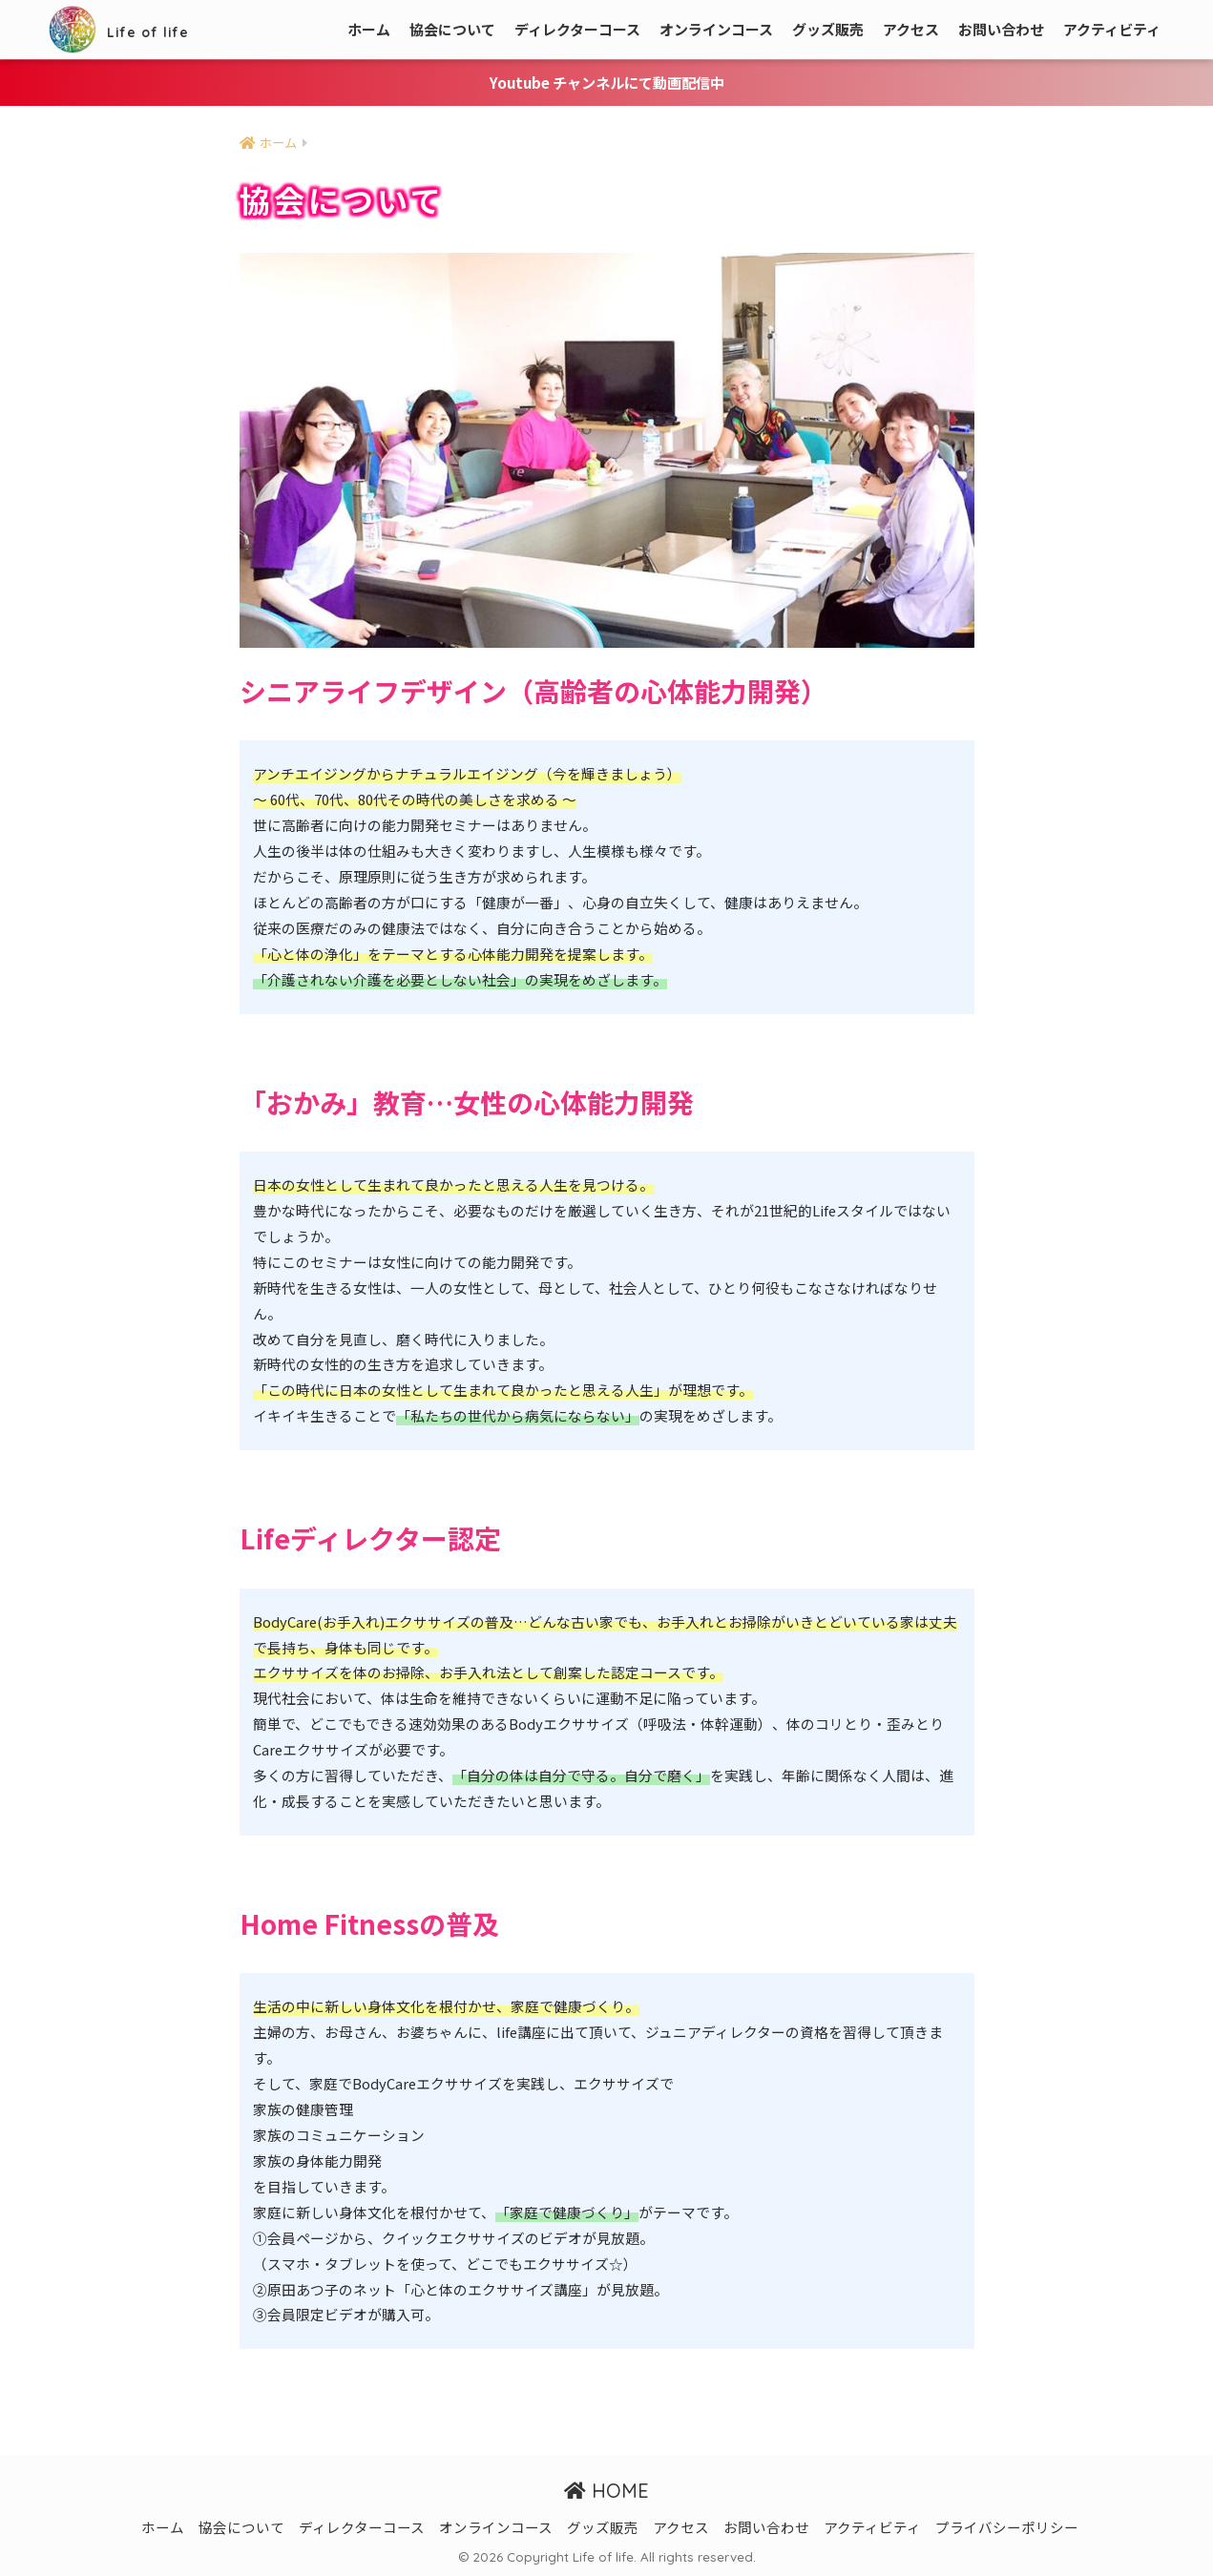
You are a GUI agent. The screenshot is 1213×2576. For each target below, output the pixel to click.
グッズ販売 (828, 29)
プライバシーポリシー (1006, 2527)
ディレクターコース (577, 29)
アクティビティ (1112, 29)
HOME (606, 2490)
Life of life (138, 29)
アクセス (911, 29)
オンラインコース (716, 29)
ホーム (368, 29)
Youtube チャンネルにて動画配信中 (607, 82)
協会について (452, 29)
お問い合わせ (1001, 29)
